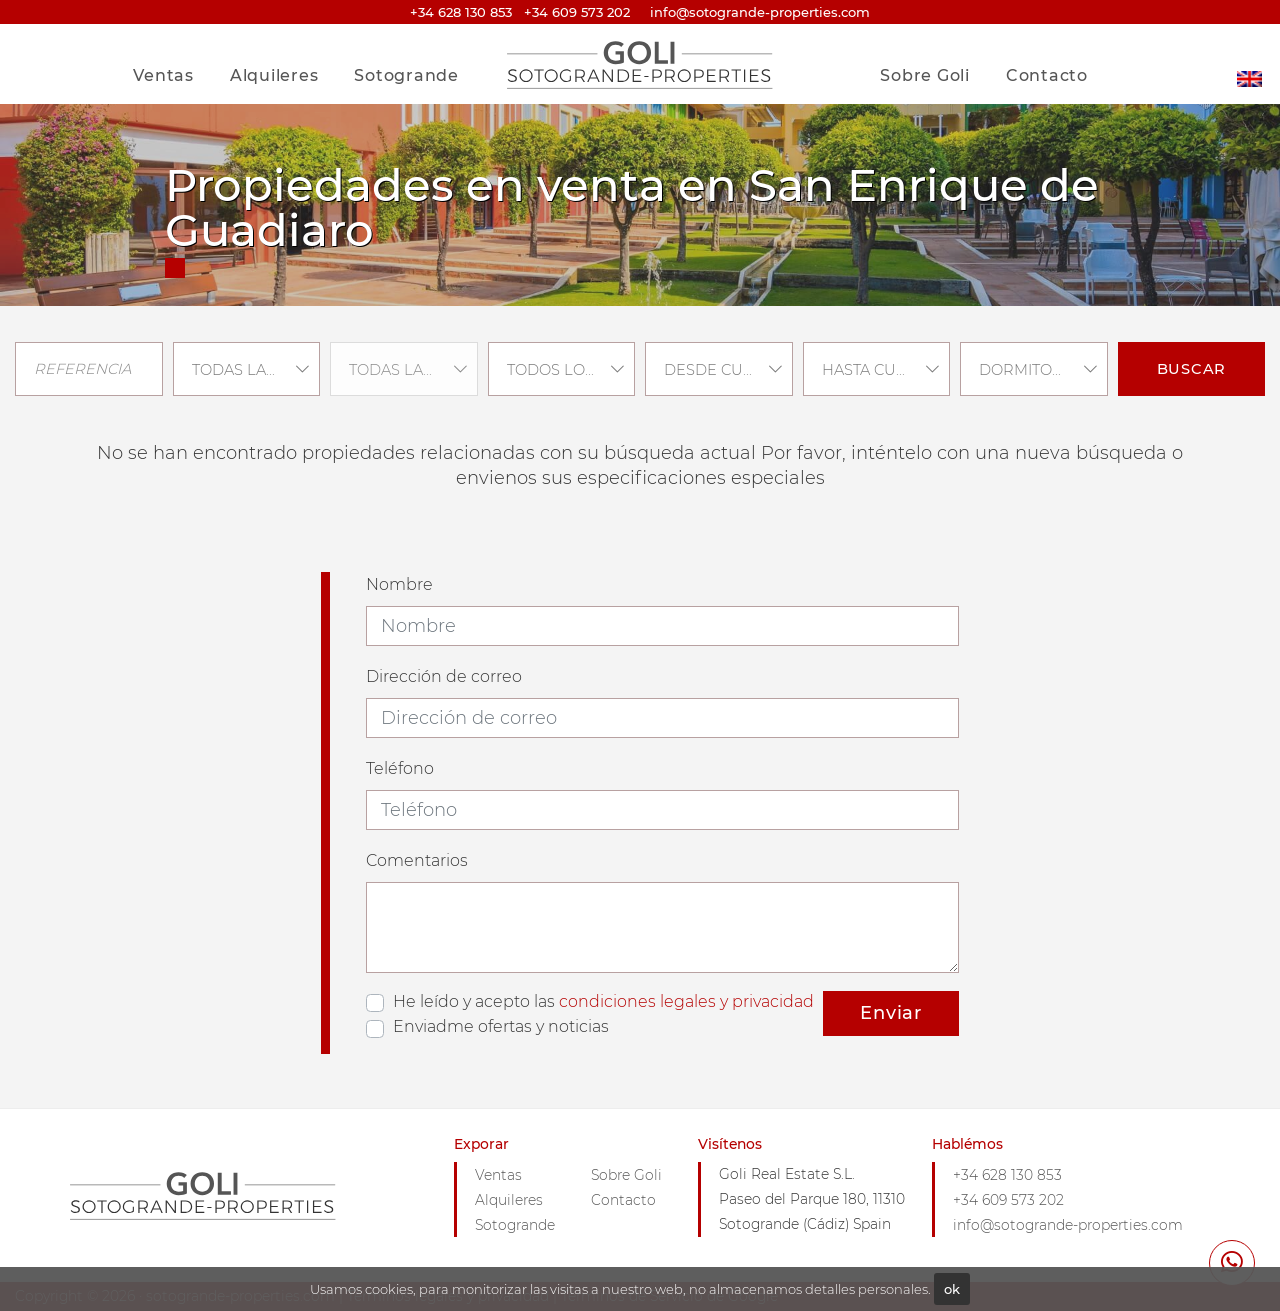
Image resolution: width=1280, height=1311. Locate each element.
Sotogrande (406, 75)
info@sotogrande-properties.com (1068, 1225)
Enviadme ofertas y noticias (501, 1026)
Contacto (1047, 75)
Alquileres (274, 75)
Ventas (163, 75)
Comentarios (417, 860)
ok (952, 1289)
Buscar (1192, 369)
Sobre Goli (925, 75)
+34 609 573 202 (577, 12)
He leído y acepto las (603, 1001)
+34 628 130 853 (461, 12)
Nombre (399, 584)
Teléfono (400, 768)
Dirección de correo (444, 676)
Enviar (891, 1013)
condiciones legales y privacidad (686, 1001)
